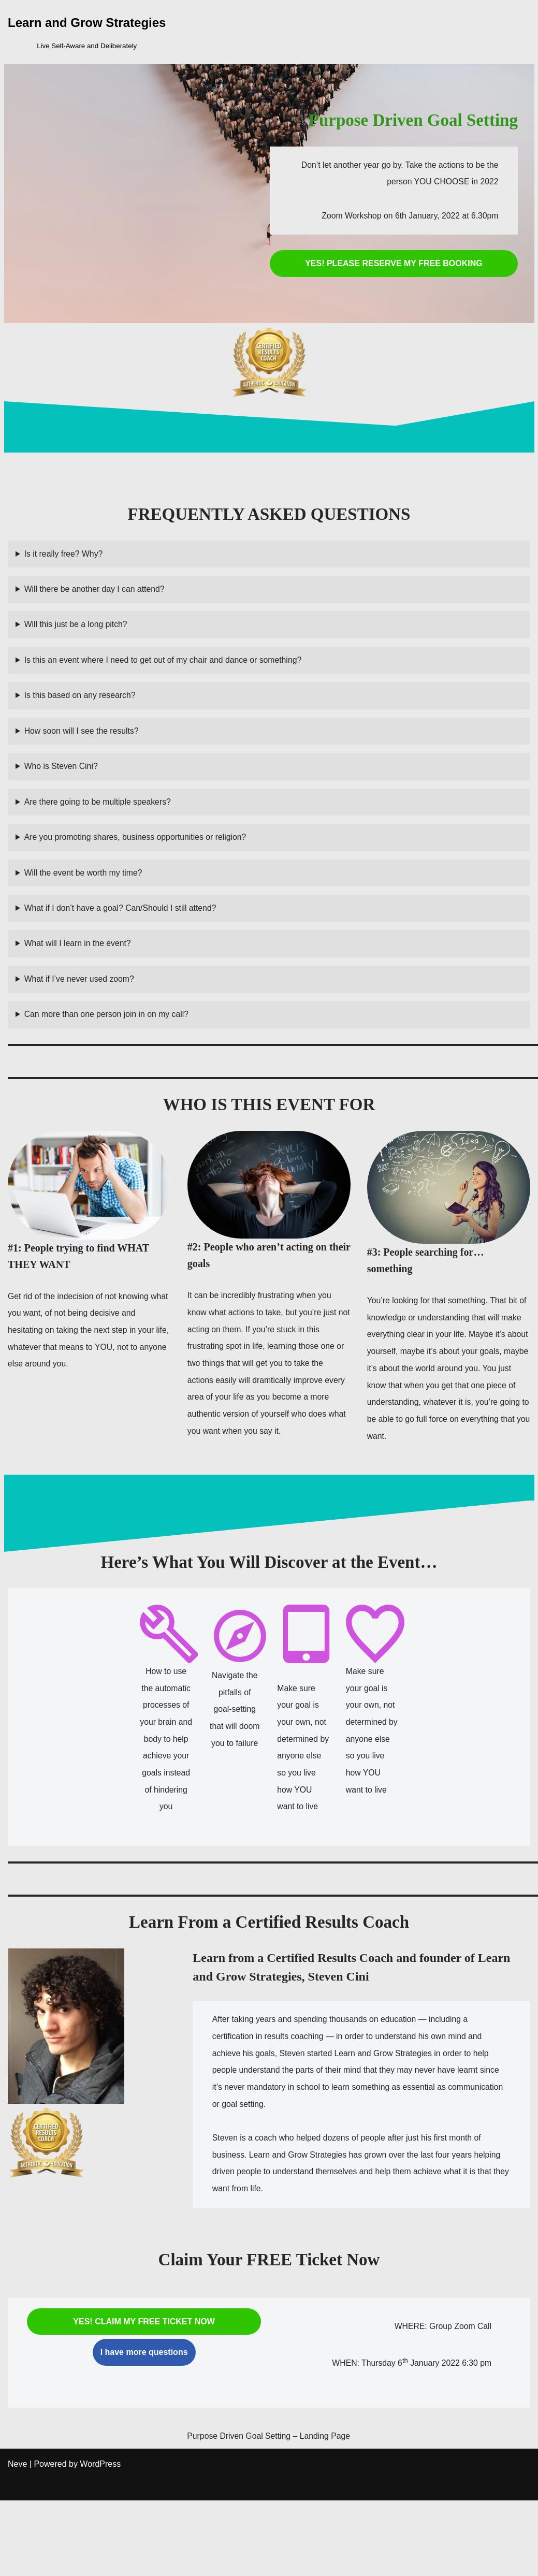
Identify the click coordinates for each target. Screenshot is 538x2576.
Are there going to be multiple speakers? (98, 812)
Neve (17, 2541)
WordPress (100, 2541)
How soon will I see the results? (82, 739)
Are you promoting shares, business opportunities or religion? (137, 849)
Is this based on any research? (80, 701)
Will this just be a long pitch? (76, 628)
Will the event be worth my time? (84, 886)
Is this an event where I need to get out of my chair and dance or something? (165, 665)
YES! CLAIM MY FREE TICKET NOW (144, 2380)
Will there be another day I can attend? (95, 591)
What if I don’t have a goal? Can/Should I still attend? (121, 923)
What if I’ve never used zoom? (80, 997)
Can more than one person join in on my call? (107, 1033)
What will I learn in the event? (78, 960)
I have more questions (144, 2411)
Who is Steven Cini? (61, 776)
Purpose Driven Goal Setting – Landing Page (259, 2506)
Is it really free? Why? (64, 554)
